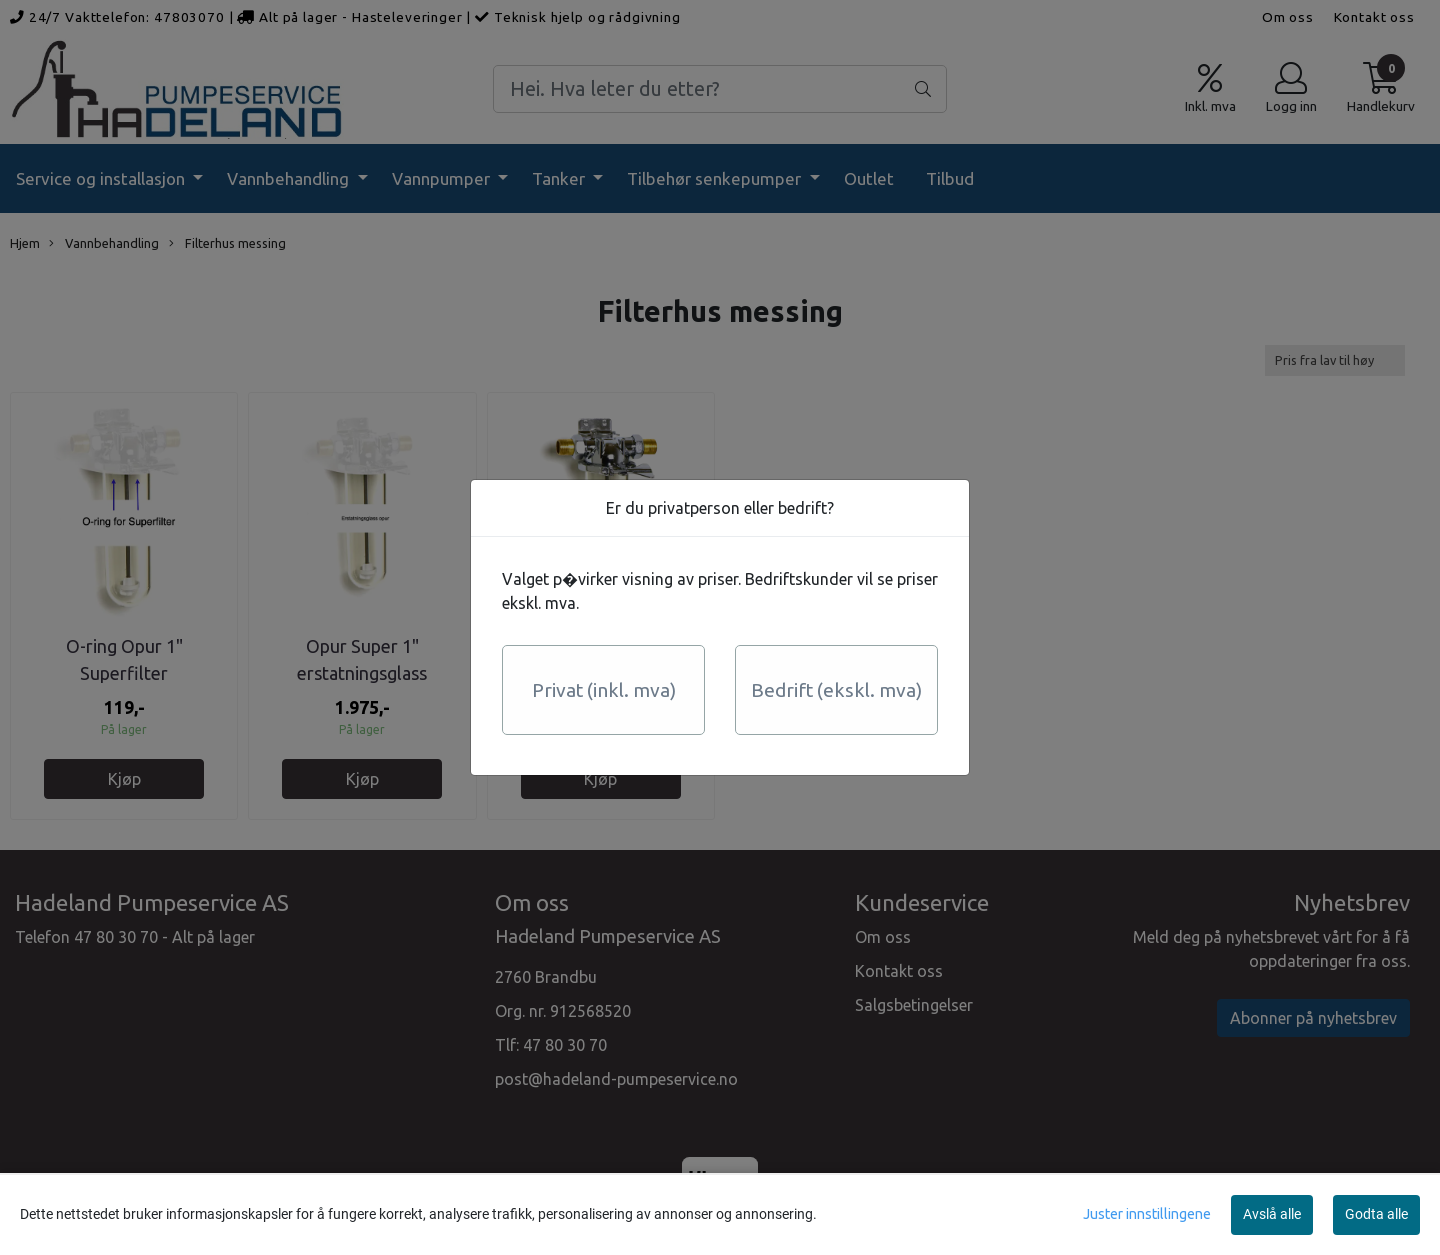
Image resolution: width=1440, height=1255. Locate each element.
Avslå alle (1272, 1214)
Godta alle (1376, 1214)
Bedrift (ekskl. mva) (836, 690)
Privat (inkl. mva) (604, 690)
